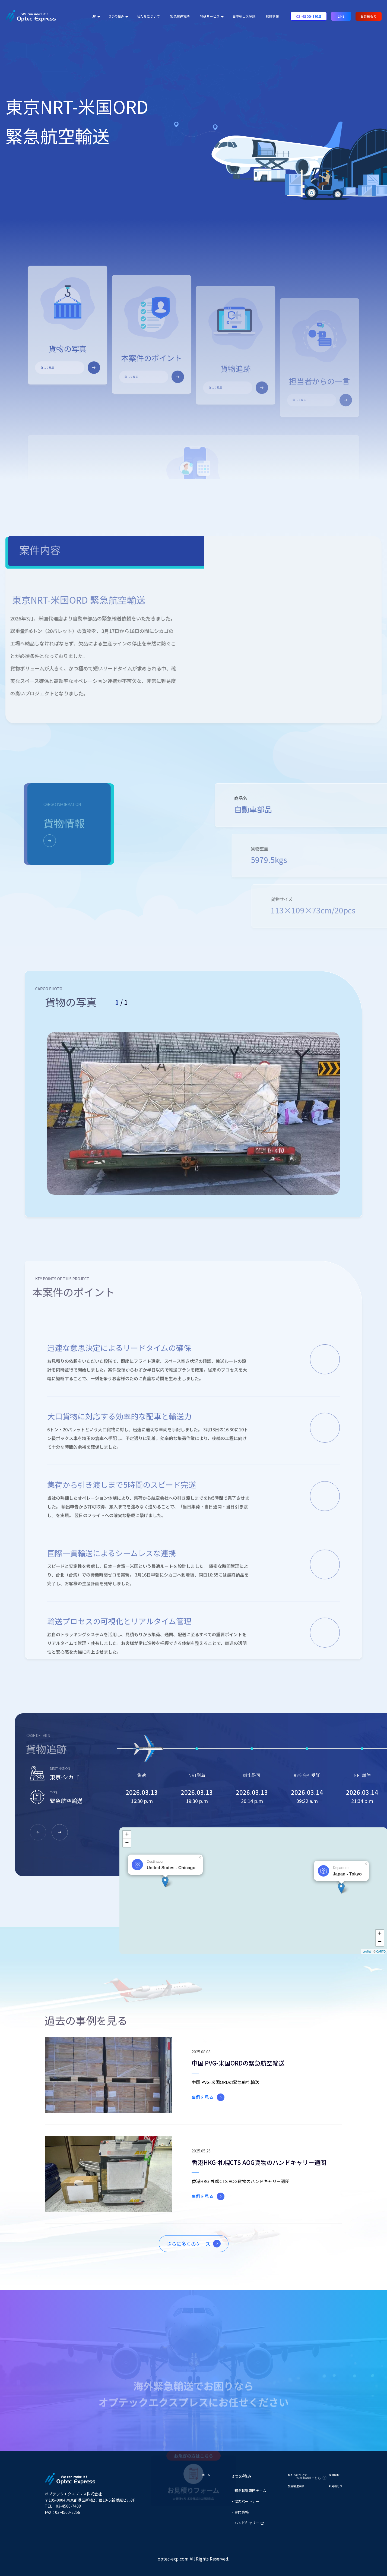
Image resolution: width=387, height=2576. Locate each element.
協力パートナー (246, 2501)
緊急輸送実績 (180, 16)
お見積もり (368, 16)
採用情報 (272, 16)
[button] (60, 1832)
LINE (341, 16)
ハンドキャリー (249, 2522)
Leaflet (367, 1951)
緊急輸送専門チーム (250, 2490)
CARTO (381, 1951)
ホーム (206, 2475)
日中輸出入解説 (244, 16)
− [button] (127, 1843)
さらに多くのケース (188, 2243)
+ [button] (127, 1835)
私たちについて (148, 16)
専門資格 (241, 2512)
